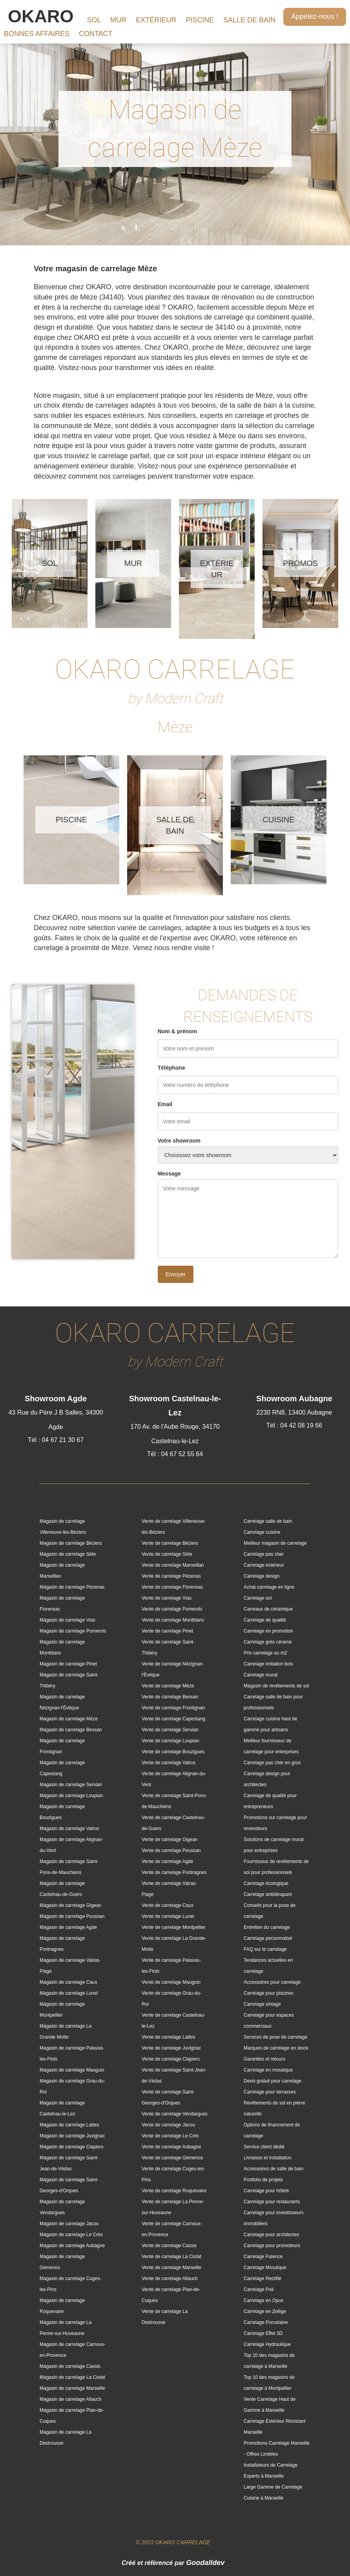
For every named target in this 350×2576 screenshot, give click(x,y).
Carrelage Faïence (263, 2256)
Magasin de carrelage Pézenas (72, 1587)
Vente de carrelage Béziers (170, 1543)
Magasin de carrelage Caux (68, 1982)
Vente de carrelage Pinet (167, 1631)
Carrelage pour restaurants (272, 2201)
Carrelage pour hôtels (266, 2190)
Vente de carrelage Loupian (170, 1740)
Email (165, 1104)
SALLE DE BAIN (249, 20)
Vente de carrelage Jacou (168, 2125)
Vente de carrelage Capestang (173, 1719)
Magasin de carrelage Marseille (72, 2388)
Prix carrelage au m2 (265, 1653)
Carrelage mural (260, 1675)
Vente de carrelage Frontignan (173, 1708)
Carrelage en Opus (263, 2300)
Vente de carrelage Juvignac (171, 2048)
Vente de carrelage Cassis (169, 2245)
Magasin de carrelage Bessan (71, 1729)
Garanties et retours (264, 2059)
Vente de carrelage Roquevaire (174, 2190)
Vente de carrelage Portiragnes (174, 1872)
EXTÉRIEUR (156, 20)
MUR (118, 20)
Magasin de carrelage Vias (67, 1620)
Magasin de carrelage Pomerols (73, 1631)
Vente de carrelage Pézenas (171, 1576)
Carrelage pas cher (264, 1554)
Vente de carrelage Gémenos (172, 2158)
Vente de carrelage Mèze (168, 1686)
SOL (94, 20)
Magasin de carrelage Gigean (70, 1905)
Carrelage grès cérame (268, 1642)
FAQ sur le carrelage (265, 1949)
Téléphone (171, 1068)
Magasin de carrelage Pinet (68, 1664)
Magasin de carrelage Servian (71, 1784)
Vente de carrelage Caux (167, 1905)
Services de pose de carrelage (275, 2037)
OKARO (41, 16)
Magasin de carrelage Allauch (70, 2399)
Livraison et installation (267, 2158)
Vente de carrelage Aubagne (171, 2147)
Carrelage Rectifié (262, 2278)
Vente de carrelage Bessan (170, 1697)
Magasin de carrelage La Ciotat (72, 2377)
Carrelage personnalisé (268, 1938)
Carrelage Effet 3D (263, 2333)
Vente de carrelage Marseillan (173, 1565)
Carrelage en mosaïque (268, 2070)
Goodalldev (205, 2563)
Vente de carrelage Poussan (171, 1850)
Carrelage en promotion (268, 1631)
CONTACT (96, 34)
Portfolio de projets (263, 2179)
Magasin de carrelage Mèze (69, 1719)
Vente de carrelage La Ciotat (171, 2256)
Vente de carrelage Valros (168, 1762)
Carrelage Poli (258, 2289)
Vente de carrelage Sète (167, 1554)
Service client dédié (264, 2147)
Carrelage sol (258, 1598)
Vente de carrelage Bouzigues (173, 1751)
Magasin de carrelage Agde (68, 1927)
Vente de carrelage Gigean (170, 1839)
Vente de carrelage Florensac (172, 1587)
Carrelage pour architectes (271, 2234)
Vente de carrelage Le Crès (170, 2136)
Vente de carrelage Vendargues (175, 2114)
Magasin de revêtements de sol (276, 1686)
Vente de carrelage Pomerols (172, 1609)
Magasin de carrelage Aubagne (72, 2245)
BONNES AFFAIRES (36, 34)
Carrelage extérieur (264, 1565)
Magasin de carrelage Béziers (71, 1543)
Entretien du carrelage (267, 1927)
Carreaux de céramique (268, 1609)
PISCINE (200, 20)
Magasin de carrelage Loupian (71, 1795)
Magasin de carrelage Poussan (72, 1916)
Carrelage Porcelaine (266, 2322)
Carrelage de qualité (265, 1620)
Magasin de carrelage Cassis (70, 2366)
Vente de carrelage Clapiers (171, 2059)
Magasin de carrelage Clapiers (72, 2147)
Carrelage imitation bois (268, 1664)
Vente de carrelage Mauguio (171, 1982)
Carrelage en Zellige (265, 2311)
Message (169, 1173)
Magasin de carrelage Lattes (69, 2125)
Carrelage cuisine (262, 1532)
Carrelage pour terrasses (270, 2092)
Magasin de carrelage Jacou (69, 2223)
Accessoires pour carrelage (272, 1982)
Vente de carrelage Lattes (168, 2037)
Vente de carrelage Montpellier (174, 1927)
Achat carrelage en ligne (269, 1587)
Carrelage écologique (266, 1883)
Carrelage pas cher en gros (272, 1762)
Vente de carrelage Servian (170, 1729)
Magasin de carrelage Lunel (69, 1993)
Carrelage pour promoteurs (272, 2245)
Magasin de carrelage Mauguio (72, 2070)
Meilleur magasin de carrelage (275, 1543)
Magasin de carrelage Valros (69, 1828)
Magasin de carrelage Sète (68, 1554)
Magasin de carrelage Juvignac (72, 2136)
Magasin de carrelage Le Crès (71, 2234)
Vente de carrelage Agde (167, 1861)
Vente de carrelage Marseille (171, 2267)
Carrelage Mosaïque (265, 2267)
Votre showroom (179, 1140)
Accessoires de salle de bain (273, 2168)
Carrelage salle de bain (268, 1521)
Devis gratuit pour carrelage (272, 2081)
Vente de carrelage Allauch (170, 2278)
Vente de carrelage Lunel (168, 1916)
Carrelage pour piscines (268, 1993)
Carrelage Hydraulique (267, 2344)
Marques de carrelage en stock (276, 2048)
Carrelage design (261, 1576)
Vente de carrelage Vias (166, 1598)
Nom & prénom (177, 1031)
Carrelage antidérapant (268, 1894)
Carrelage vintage (262, 2004)
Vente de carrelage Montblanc (173, 1620)
